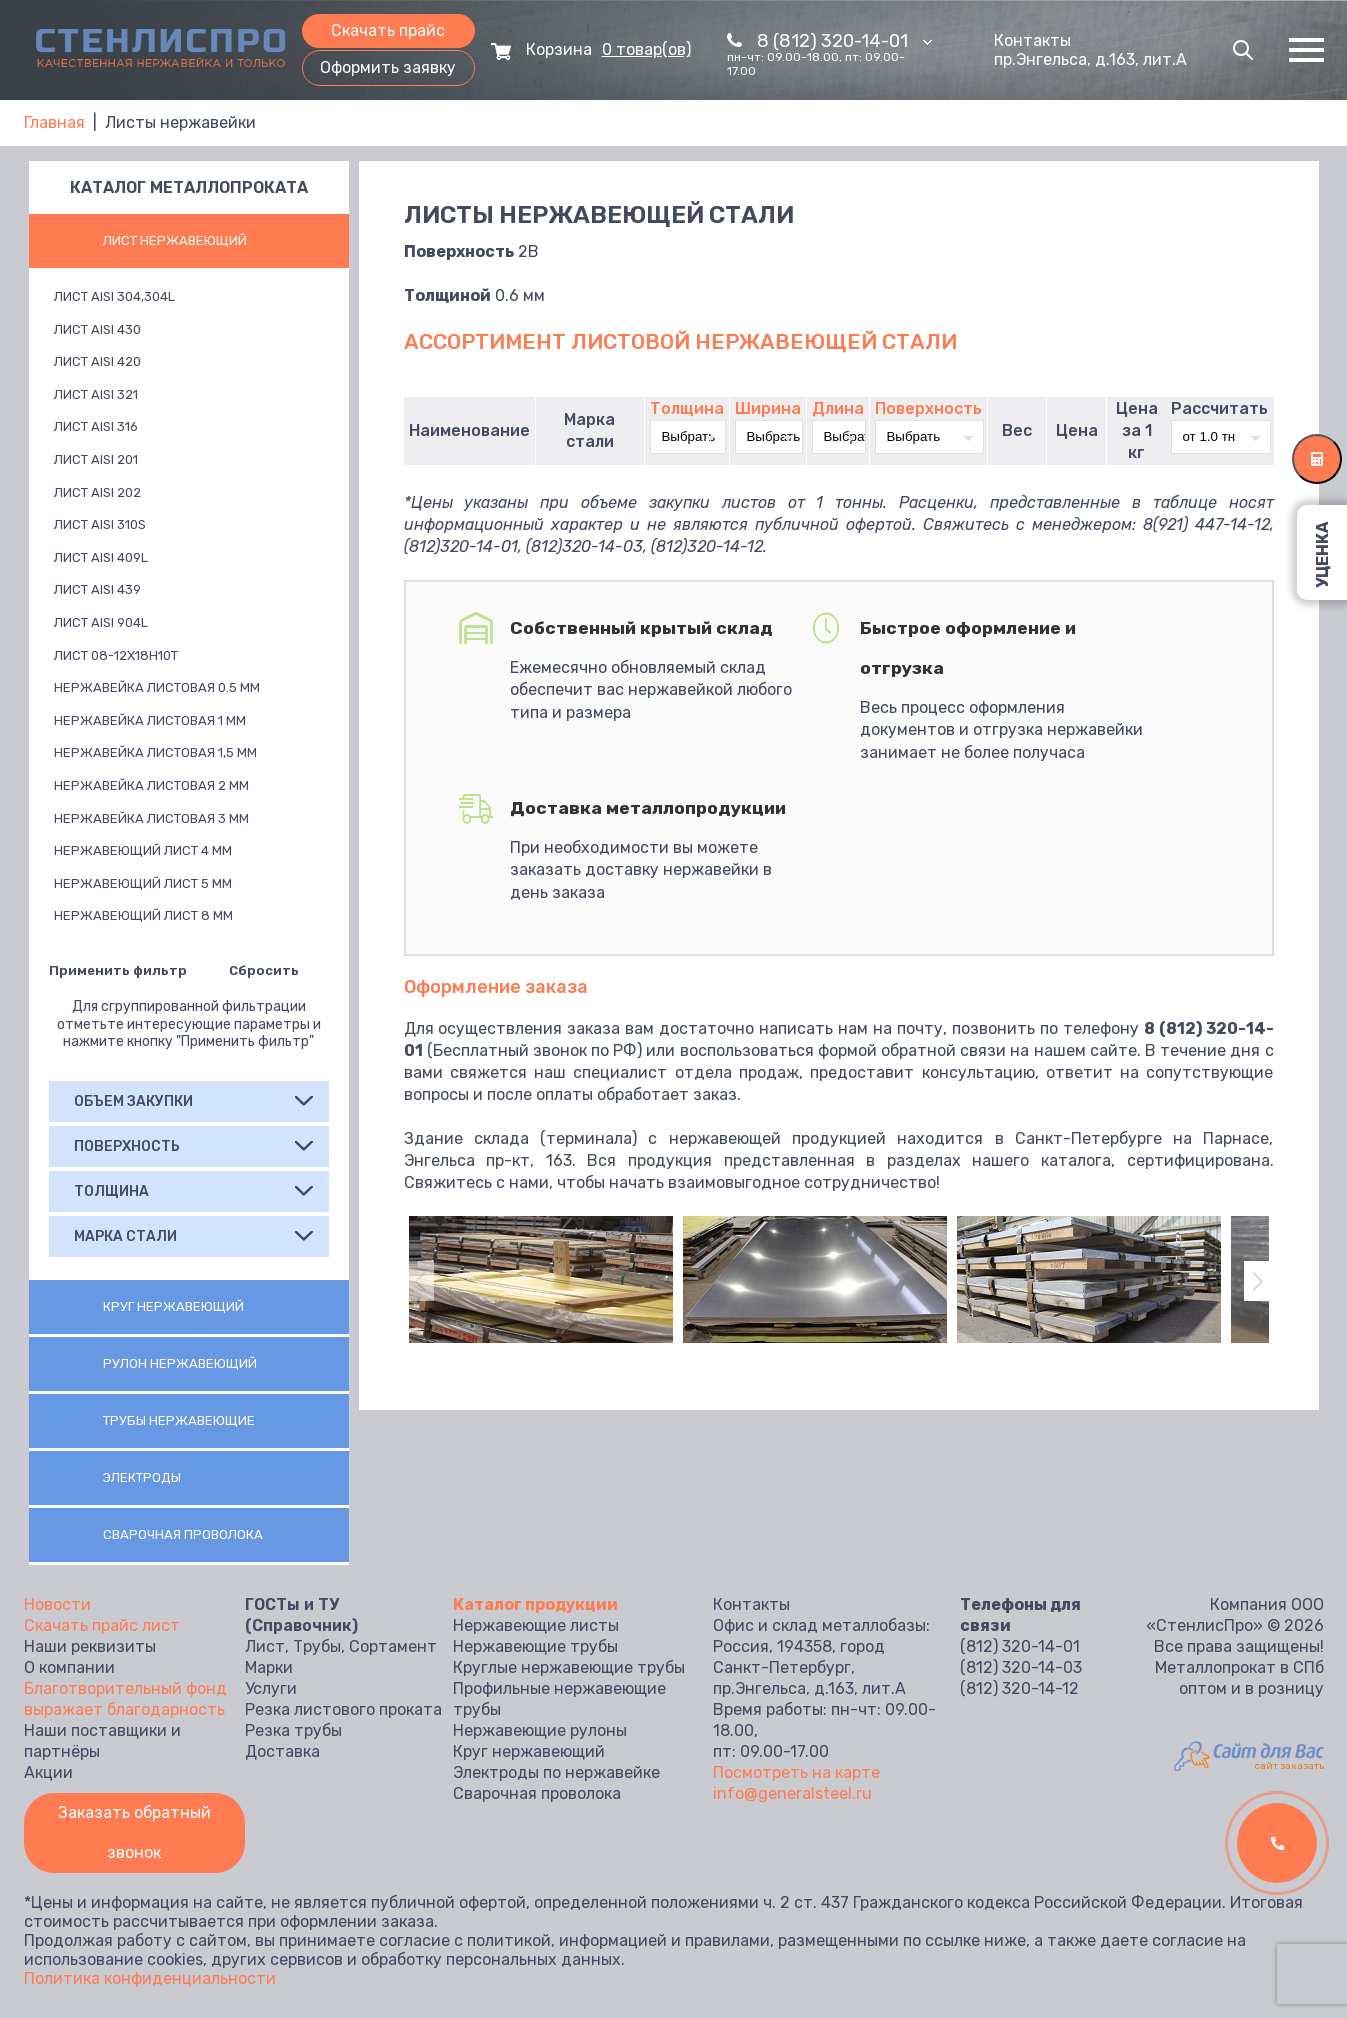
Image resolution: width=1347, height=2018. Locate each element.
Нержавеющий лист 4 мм (143, 850)
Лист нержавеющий (175, 240)
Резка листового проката (343, 1709)
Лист (265, 1646)
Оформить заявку (388, 67)
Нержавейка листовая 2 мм (151, 785)
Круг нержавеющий (173, 1306)
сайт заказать (1289, 1766)
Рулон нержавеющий (180, 1363)
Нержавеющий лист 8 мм (143, 915)
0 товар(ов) (646, 49)
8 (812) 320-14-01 (844, 41)
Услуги (271, 1688)
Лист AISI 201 (96, 459)
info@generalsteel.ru (792, 1793)
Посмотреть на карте (796, 1772)
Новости (57, 1604)
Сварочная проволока (183, 1534)
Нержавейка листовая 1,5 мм (155, 752)
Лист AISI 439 (97, 589)
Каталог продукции (535, 1604)
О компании (69, 1667)
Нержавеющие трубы (535, 1646)
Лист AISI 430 (97, 329)
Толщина (687, 408)
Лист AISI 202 (97, 492)
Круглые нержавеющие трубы (569, 1667)
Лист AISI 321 (96, 394)
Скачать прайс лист (102, 1625)
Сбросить (264, 970)
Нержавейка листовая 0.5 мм (157, 687)
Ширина (768, 408)
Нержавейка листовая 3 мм (151, 818)
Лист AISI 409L (101, 557)
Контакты (1032, 40)
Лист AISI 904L (101, 622)
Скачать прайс (388, 30)
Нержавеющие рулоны (540, 1730)
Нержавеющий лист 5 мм (143, 883)
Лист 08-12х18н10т (116, 655)
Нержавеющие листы (536, 1625)
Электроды (142, 1477)
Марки (269, 1667)
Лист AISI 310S (100, 524)
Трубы (317, 1646)
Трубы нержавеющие (179, 1420)
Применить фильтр (118, 970)
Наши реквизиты (90, 1646)
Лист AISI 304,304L (114, 296)
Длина (838, 408)
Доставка (282, 1751)
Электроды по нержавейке (556, 1772)
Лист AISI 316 (96, 426)
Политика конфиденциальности (150, 1978)
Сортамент (393, 1646)
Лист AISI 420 (97, 361)
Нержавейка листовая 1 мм (150, 720)
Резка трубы (293, 1730)
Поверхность (928, 408)
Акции (48, 1772)
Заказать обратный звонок (134, 1832)
